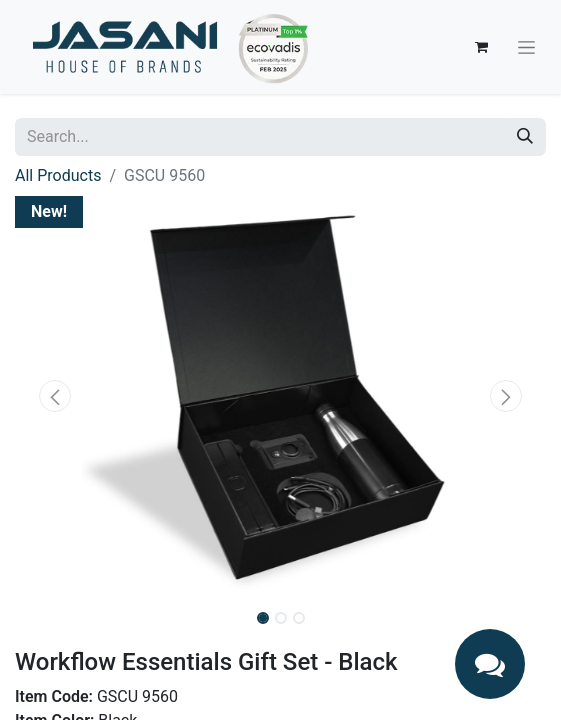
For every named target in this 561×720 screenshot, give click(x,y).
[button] (55, 396)
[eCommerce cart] (481, 47)
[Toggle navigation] (526, 47)
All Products (58, 175)
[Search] (525, 137)
